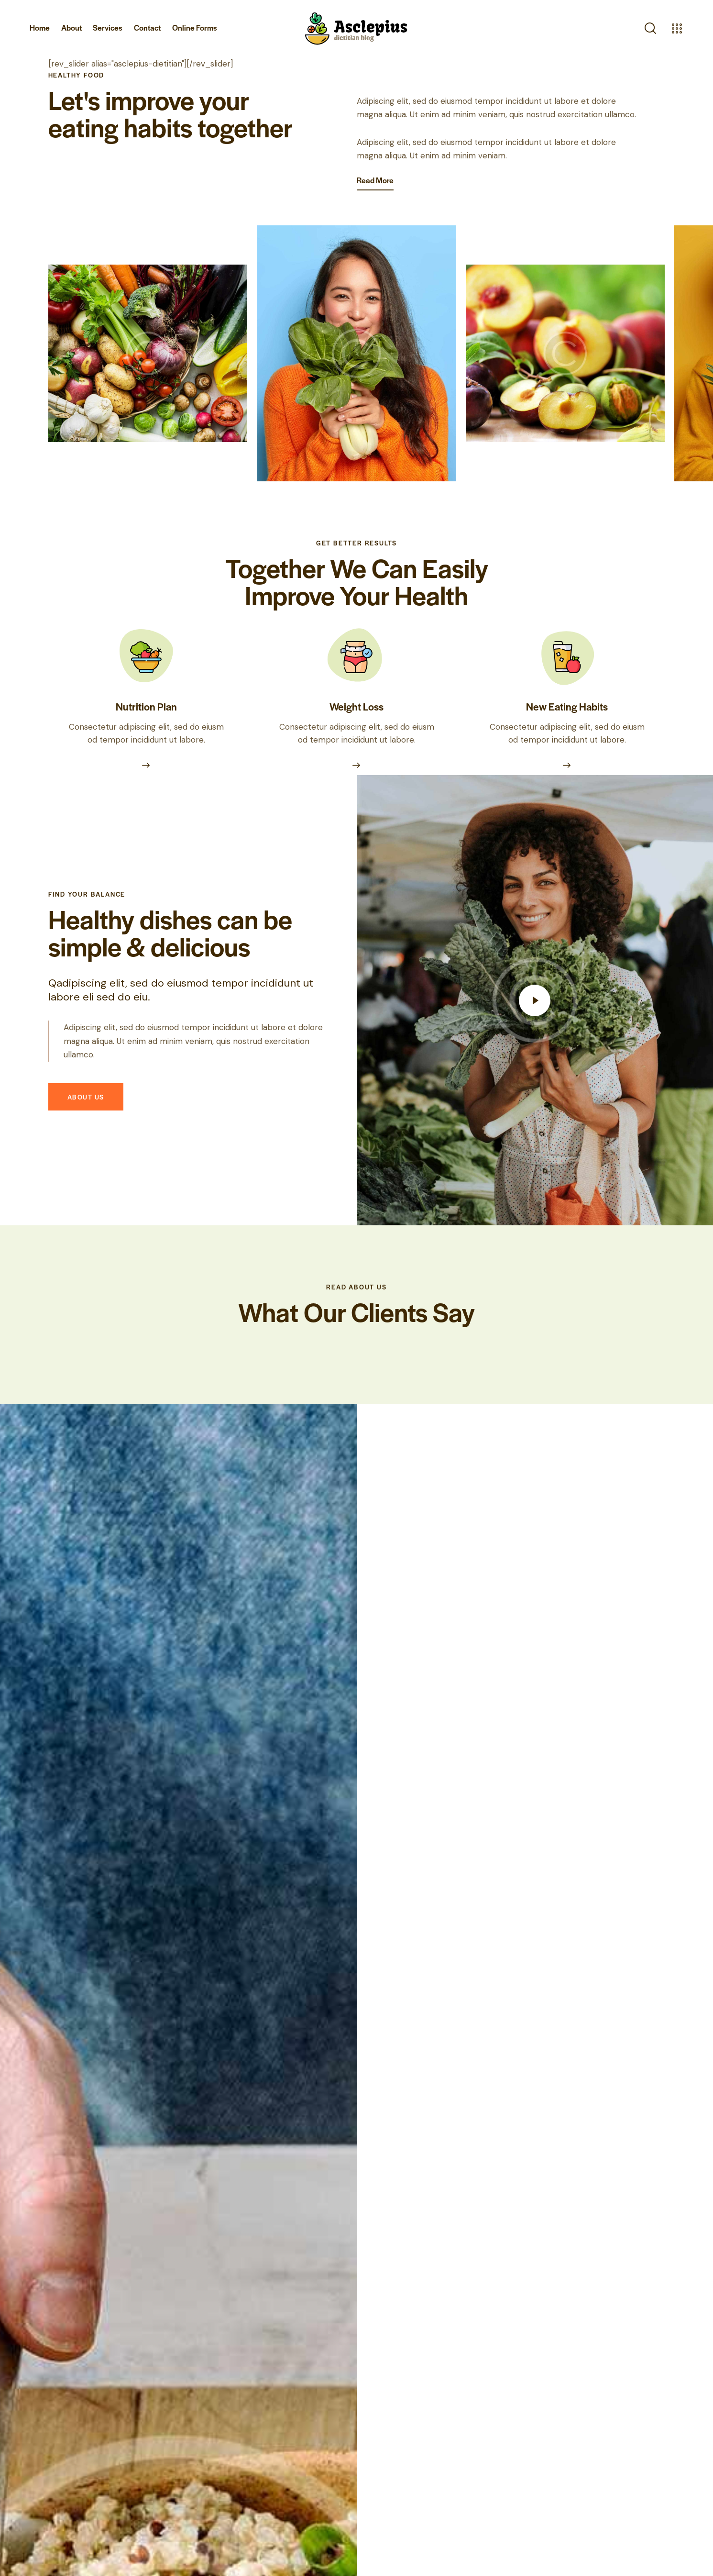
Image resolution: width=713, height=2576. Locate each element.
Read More (375, 180)
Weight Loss (356, 690)
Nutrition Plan (146, 690)
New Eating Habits (567, 690)
